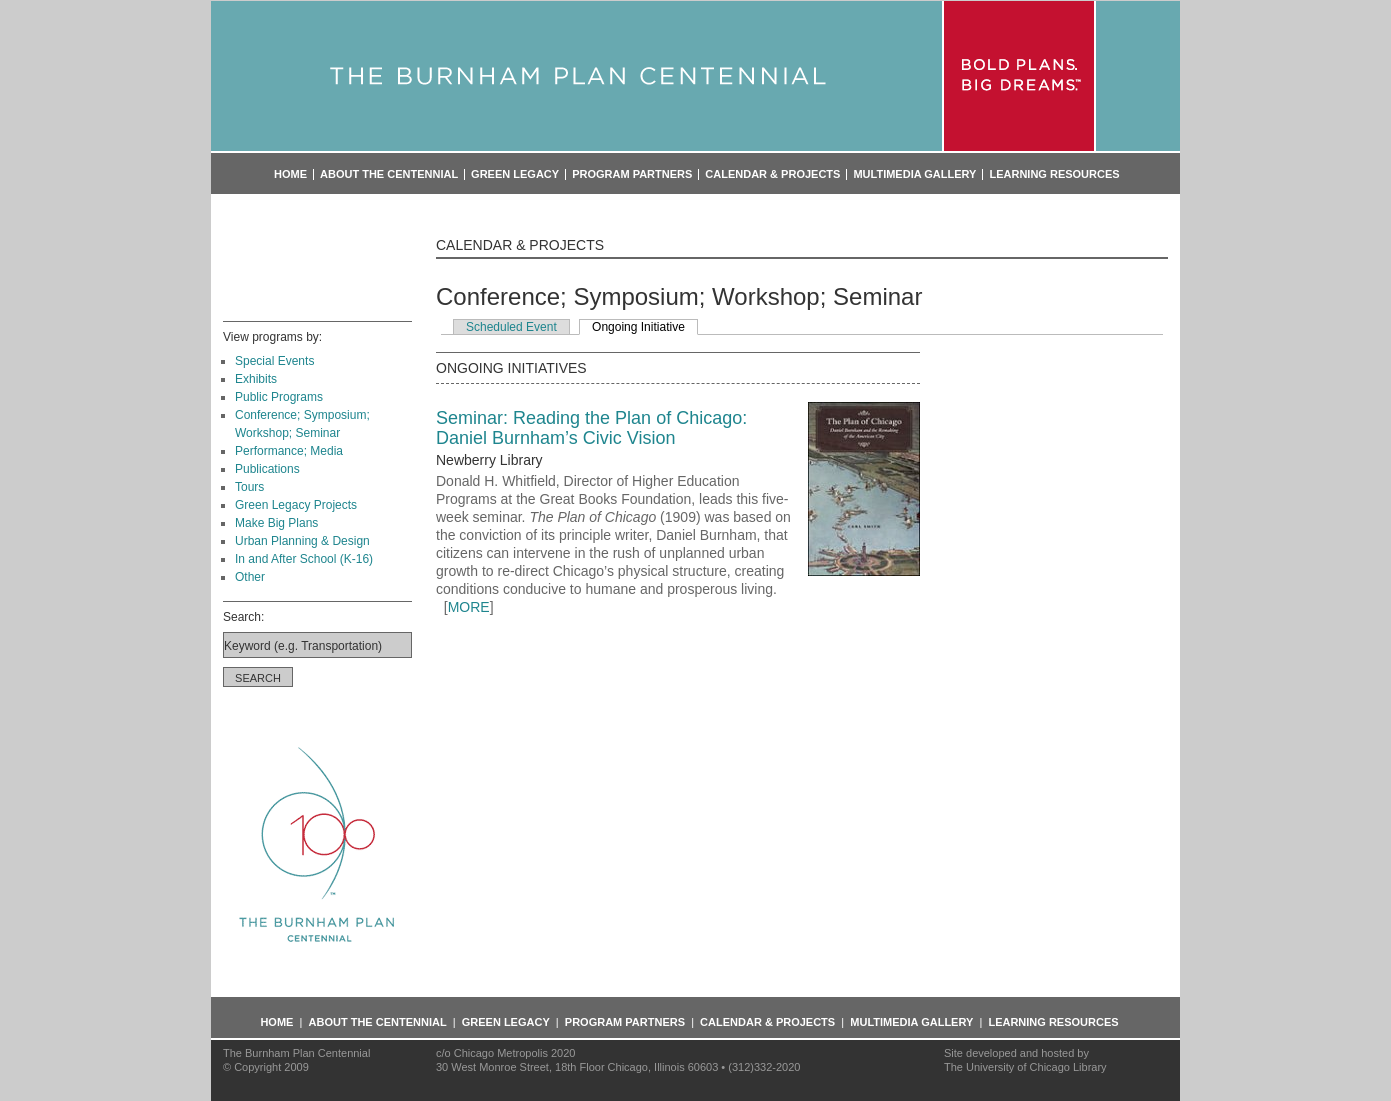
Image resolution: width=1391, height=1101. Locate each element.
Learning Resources (1054, 174)
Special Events (274, 361)
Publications (267, 469)
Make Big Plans (276, 523)
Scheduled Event (511, 327)
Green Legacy (515, 174)
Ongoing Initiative (638, 327)
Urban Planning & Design (302, 541)
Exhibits (256, 379)
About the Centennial (389, 174)
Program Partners (632, 174)
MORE (469, 607)
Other (250, 577)
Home (290, 174)
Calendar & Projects (772, 174)
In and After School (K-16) (304, 559)
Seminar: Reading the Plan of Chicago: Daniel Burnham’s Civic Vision (591, 428)
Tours (249, 487)
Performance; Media (289, 451)
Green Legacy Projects (296, 505)
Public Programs (279, 397)
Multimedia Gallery (914, 174)
